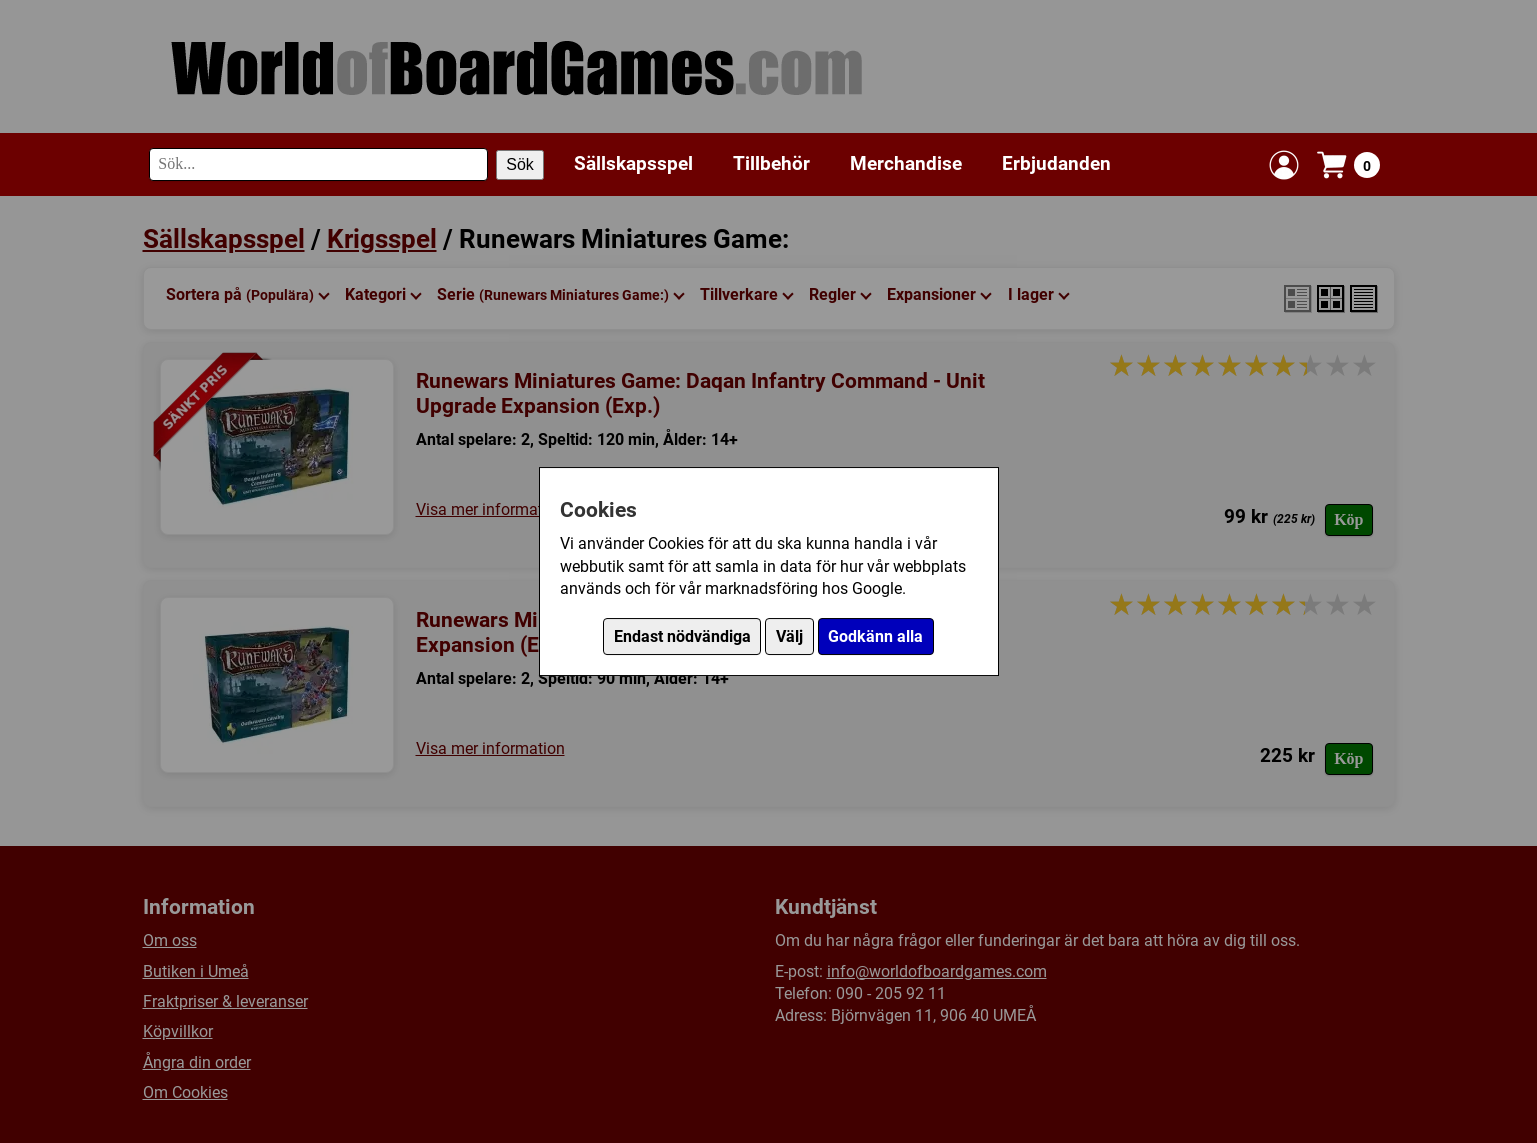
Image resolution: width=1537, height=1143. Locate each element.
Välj (789, 636)
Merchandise (906, 163)
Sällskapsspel (633, 163)
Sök (520, 164)
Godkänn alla (875, 636)
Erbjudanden (1056, 163)
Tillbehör (771, 163)
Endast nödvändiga (682, 636)
